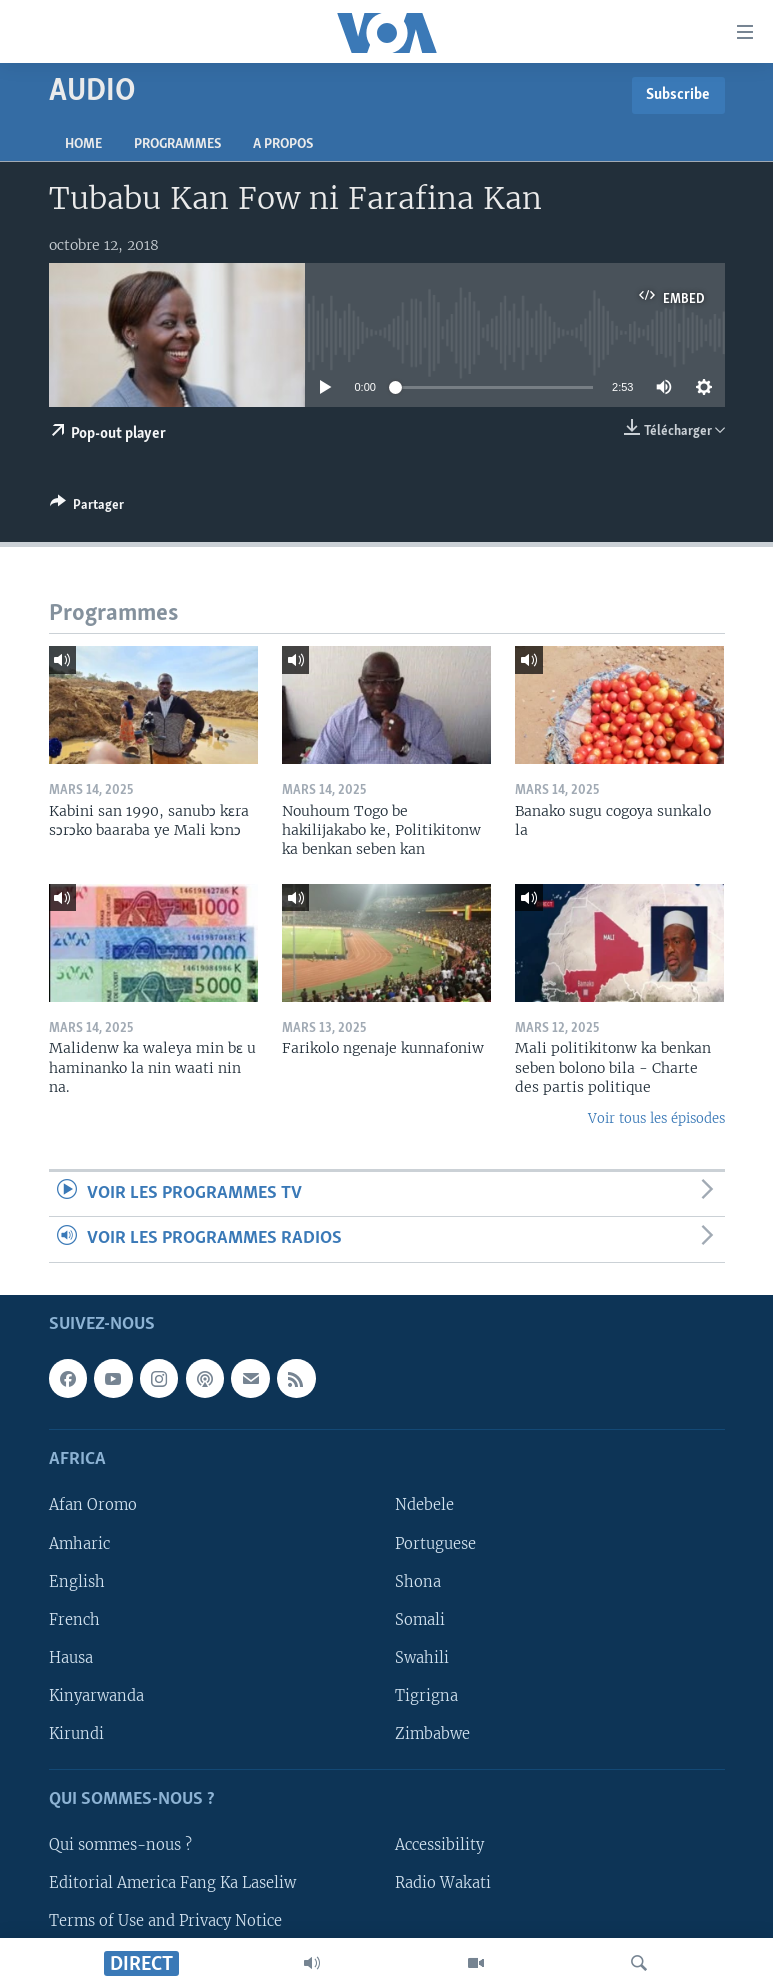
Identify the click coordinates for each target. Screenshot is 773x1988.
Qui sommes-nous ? (120, 1845)
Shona (418, 1581)
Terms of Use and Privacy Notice (165, 1921)
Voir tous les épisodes (656, 1118)
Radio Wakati (443, 1883)
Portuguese (435, 1543)
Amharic (79, 1543)
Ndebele (424, 1505)
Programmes (177, 144)
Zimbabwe (432, 1733)
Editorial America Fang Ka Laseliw (172, 1883)
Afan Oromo (93, 1505)
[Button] (87, 508)
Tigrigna (426, 1695)
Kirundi (76, 1733)
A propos (283, 144)
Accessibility (439, 1845)
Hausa (71, 1657)
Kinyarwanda (96, 1695)
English (77, 1581)
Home (83, 144)
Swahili (422, 1657)
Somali (420, 1619)
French (74, 1619)
